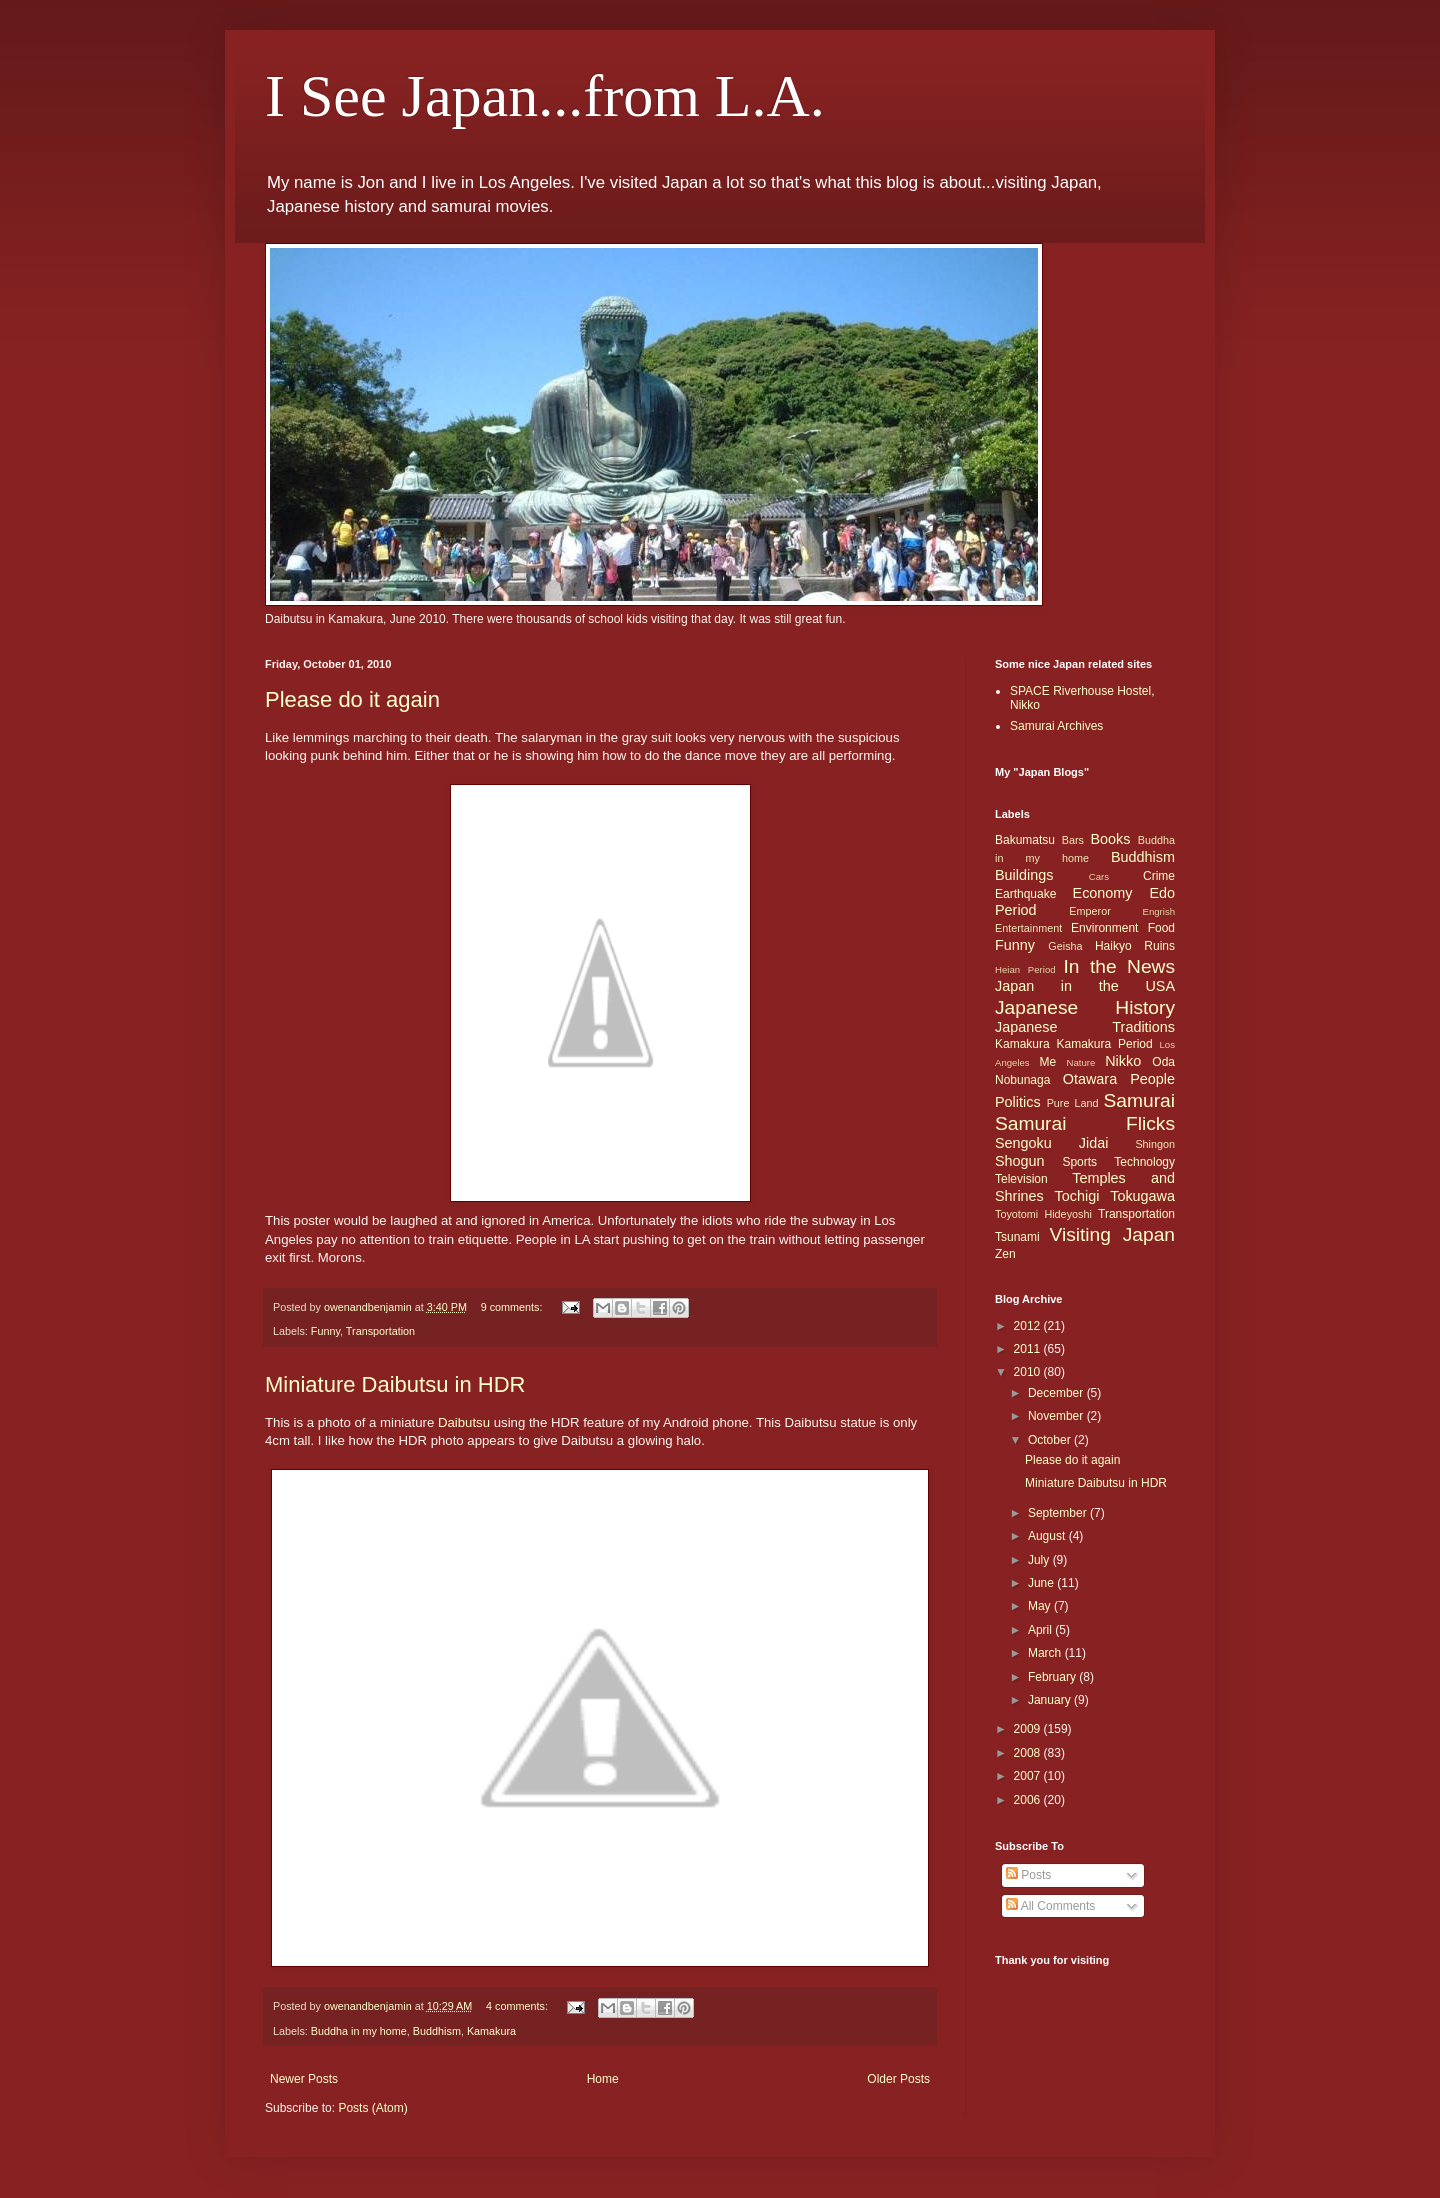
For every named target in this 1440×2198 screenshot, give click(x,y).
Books (1110, 839)
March (1046, 1653)
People (1152, 1079)
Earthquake (1025, 894)
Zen (1005, 1254)
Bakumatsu (1025, 840)
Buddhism (437, 2031)
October (1051, 1440)
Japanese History (1085, 1007)
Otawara (1090, 1079)
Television (1021, 1179)
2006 (1029, 1800)
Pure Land (1073, 1103)
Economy (1103, 893)
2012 (1029, 1326)
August (1048, 1536)
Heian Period (1025, 969)
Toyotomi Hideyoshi (1043, 1214)
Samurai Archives (1056, 726)
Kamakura (491, 2031)
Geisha (1065, 946)
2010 (1029, 1372)
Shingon (1155, 1144)
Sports (1079, 1162)
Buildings (1024, 875)
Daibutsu (464, 1422)
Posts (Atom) (372, 2108)
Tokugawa (1142, 1196)
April (1041, 1630)
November (1057, 1416)
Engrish (1158, 911)
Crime (1159, 876)
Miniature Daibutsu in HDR (395, 1384)
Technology (1144, 1162)
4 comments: (518, 2006)
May (1041, 1606)
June (1042, 1583)
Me (1047, 1062)
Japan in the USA (1085, 986)
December (1057, 1393)
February (1053, 1677)
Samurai (1139, 1100)
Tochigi (1077, 1196)
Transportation (380, 1331)
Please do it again (352, 699)
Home (603, 2079)
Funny (325, 1331)
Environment (1104, 928)
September (1059, 1513)
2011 (1029, 1349)
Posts (1028, 1875)
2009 (1029, 1729)
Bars (1073, 840)
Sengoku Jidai (1051, 1143)
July (1040, 1560)
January (1051, 1700)
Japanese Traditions (1085, 1027)
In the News (1119, 966)
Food (1161, 928)
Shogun (1020, 1161)
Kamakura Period (1105, 1044)
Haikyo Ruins (1135, 946)
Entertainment (1028, 928)
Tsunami (1017, 1237)
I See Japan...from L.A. (545, 96)
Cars (1099, 876)
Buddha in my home (359, 2031)
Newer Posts (304, 2079)
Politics (1018, 1102)
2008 (1029, 1753)
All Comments (1050, 1906)
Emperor (1089, 911)
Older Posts (898, 2079)
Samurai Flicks (1085, 1123)
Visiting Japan (1112, 1234)
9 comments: (513, 1307)
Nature (1081, 1062)
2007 (1029, 1776)
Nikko (1123, 1061)
